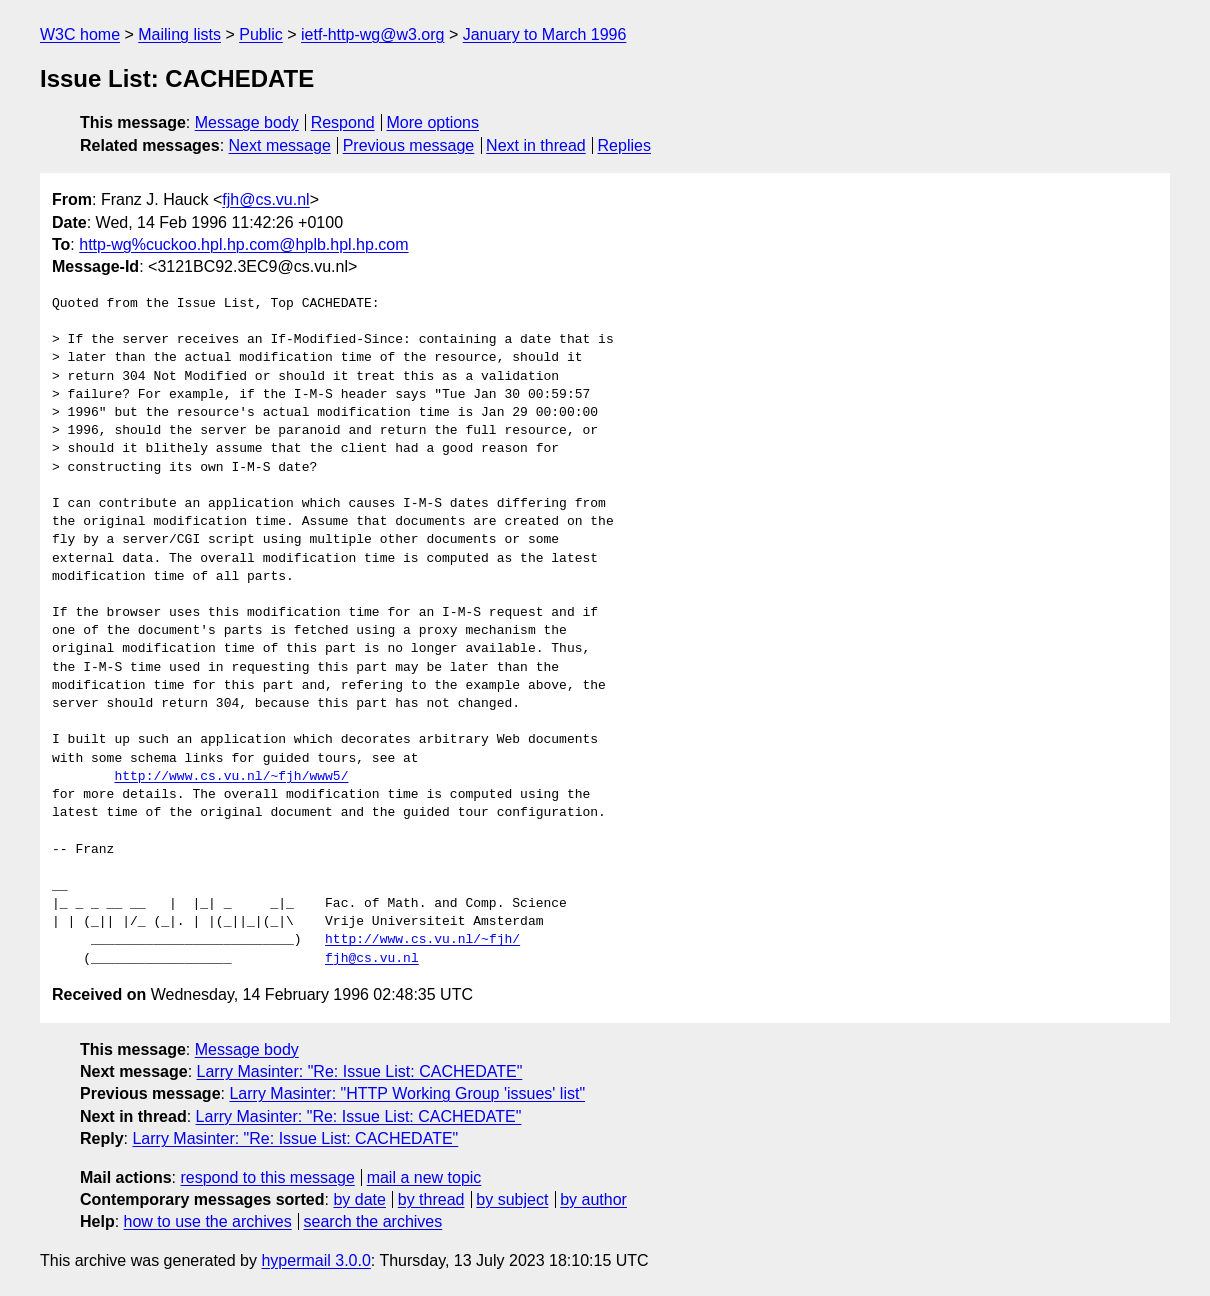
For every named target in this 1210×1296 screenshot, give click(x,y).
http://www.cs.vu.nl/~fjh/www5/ (231, 777)
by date (359, 1199)
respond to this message (267, 1177)
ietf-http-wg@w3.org (372, 34)
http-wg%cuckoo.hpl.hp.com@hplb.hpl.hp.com (243, 244)
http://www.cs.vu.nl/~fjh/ (422, 940)
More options (433, 122)
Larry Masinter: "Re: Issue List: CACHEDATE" (360, 1071)
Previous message (409, 145)
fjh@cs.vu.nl (265, 199)
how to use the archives (208, 1221)
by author (593, 1199)
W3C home (80, 34)
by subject (512, 1199)
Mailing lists (179, 34)
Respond (343, 122)
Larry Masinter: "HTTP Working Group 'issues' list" (407, 1093)
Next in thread (536, 145)
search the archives (373, 1221)
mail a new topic (424, 1177)
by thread (431, 1199)
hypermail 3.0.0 (315, 1260)
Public (261, 34)
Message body (247, 122)
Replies (624, 145)
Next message (280, 145)
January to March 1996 (545, 34)
